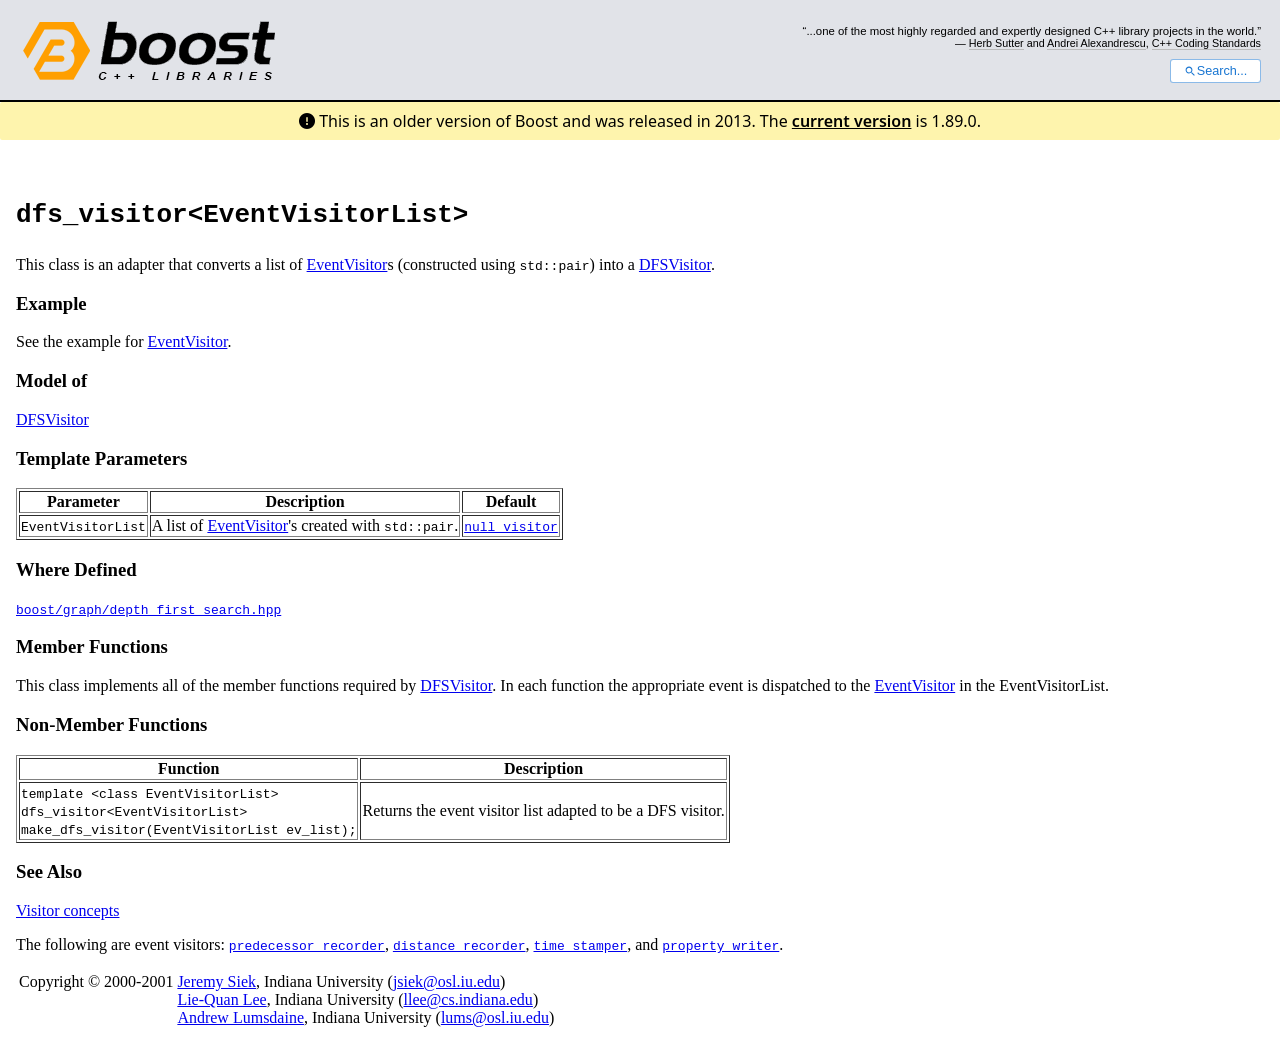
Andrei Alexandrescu (1096, 43)
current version (852, 121)
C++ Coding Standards (1206, 43)
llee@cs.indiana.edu (468, 1005)
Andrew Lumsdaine (240, 1023)
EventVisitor (347, 270)
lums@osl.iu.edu (495, 1023)
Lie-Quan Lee (221, 1005)
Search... (1215, 71)
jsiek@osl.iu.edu (446, 987)
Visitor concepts (67, 916)
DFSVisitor (675, 270)
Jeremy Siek (216, 987)
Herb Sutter (996, 43)
